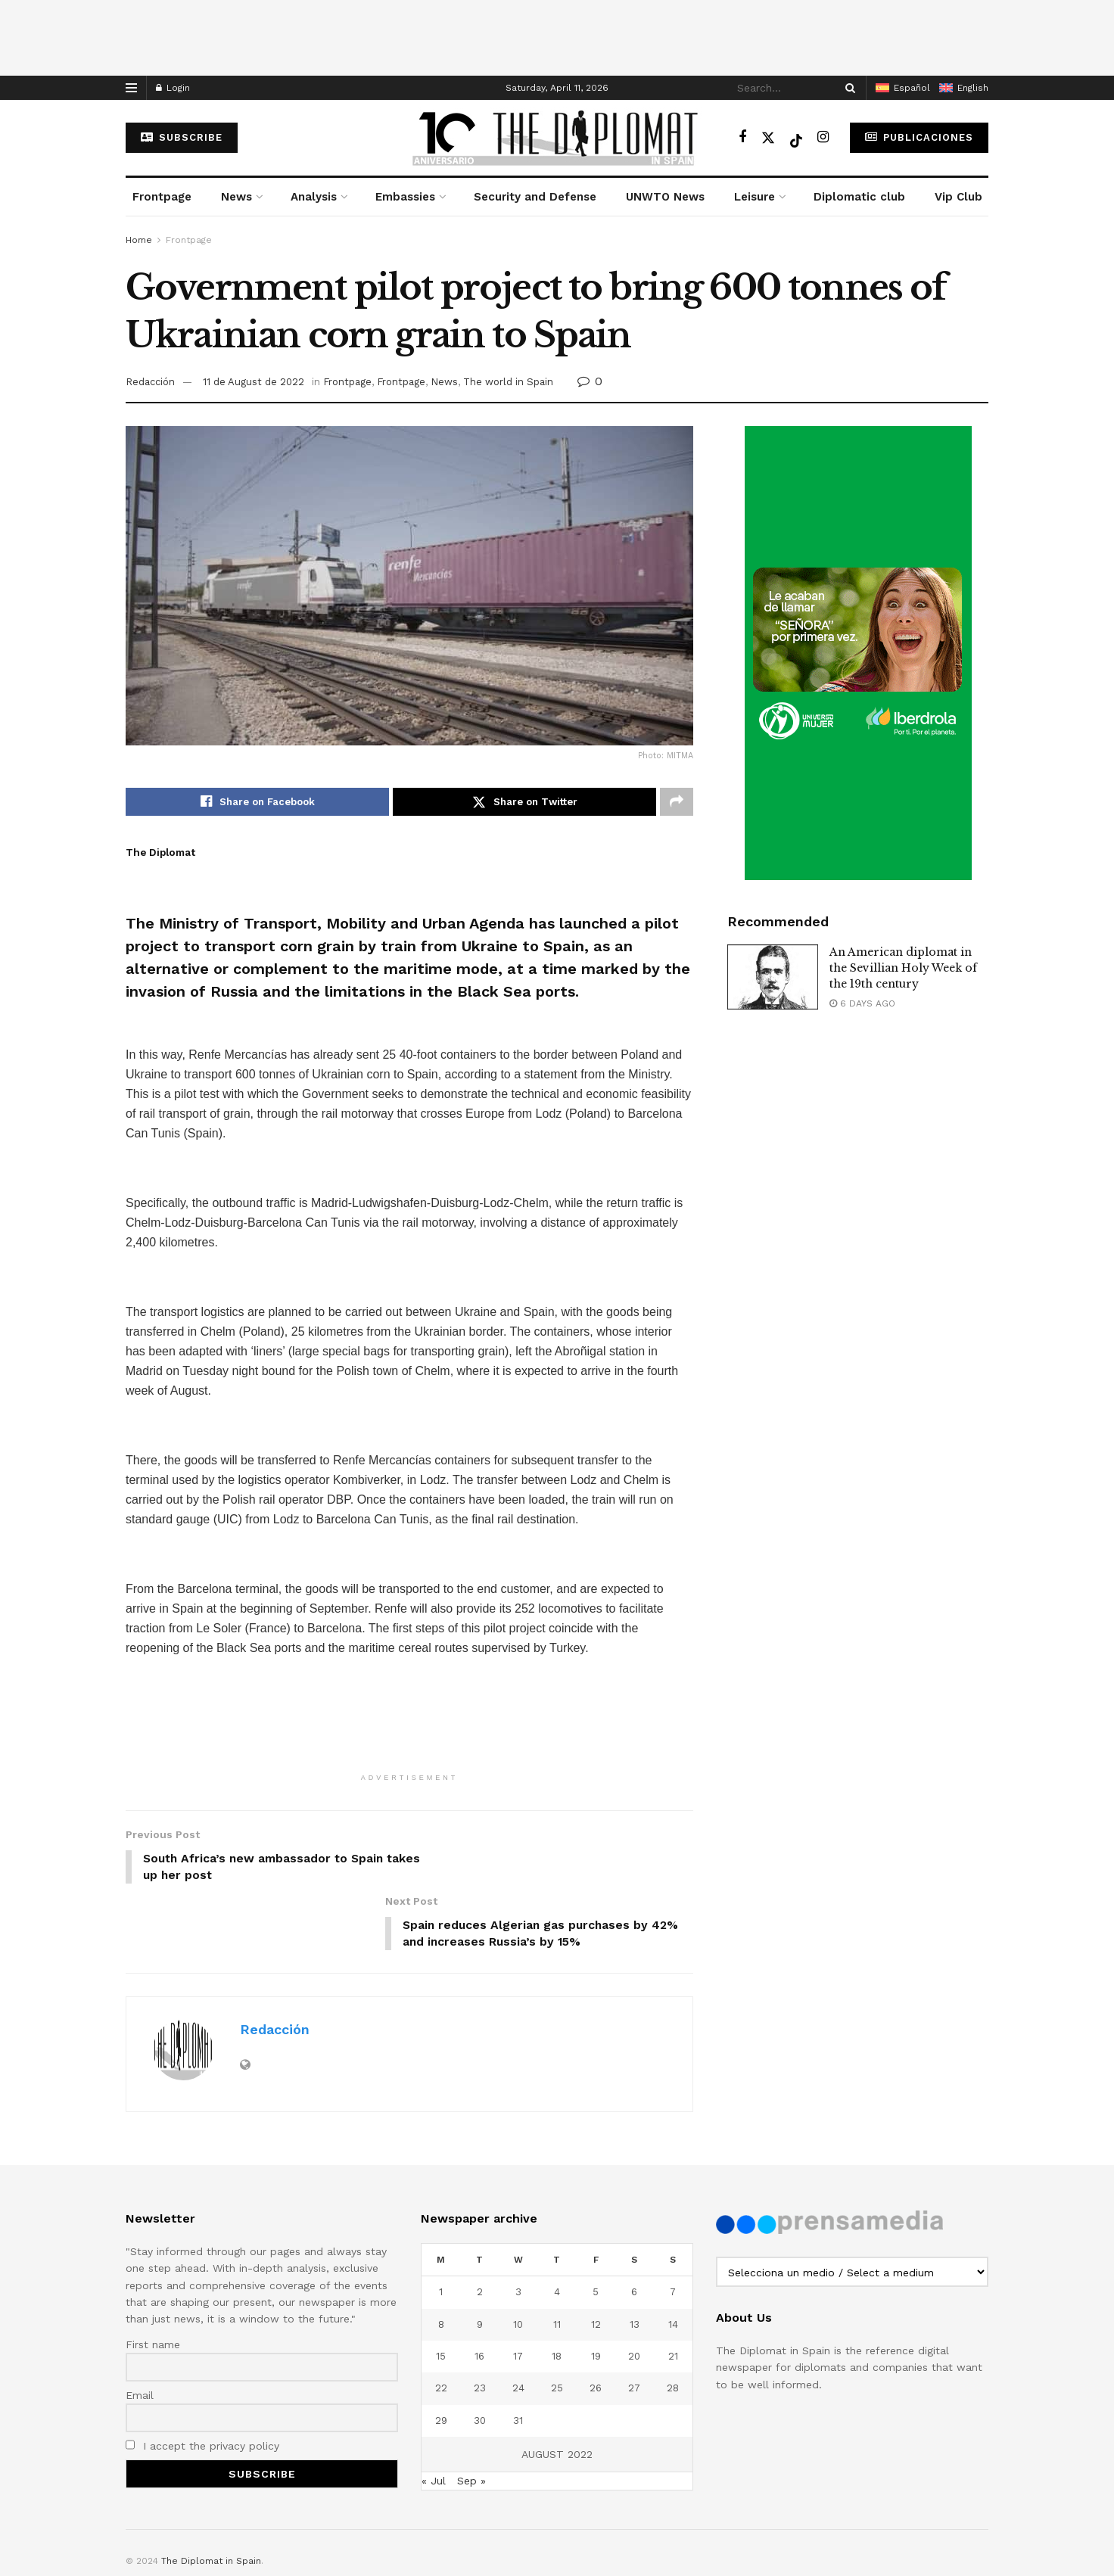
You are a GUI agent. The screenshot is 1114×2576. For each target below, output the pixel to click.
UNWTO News (665, 197)
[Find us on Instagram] (823, 137)
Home (139, 240)
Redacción (150, 381)
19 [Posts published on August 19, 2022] (596, 2291)
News (236, 197)
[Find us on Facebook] (742, 137)
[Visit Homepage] (557, 137)
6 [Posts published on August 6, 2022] (634, 2226)
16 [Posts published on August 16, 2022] (479, 2291)
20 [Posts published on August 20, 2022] (634, 2291)
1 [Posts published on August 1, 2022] (441, 2226)
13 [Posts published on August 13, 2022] (634, 2258)
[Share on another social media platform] (676, 802)
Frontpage (161, 197)
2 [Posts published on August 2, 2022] (480, 2226)
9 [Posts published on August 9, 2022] (480, 2258)
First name (153, 2279)
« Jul (434, 2416)
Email (140, 2330)
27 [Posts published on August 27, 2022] (634, 2323)
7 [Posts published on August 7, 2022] (673, 2226)
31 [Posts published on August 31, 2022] (518, 2354)
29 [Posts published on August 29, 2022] (441, 2354)
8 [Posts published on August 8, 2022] (441, 2258)
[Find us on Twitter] (768, 137)
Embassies (405, 197)
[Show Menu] (131, 87)
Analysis (314, 197)
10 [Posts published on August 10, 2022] (518, 2258)
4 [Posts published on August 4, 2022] (557, 2226)
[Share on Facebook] (257, 802)
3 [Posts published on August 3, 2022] (518, 2226)
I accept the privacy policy (202, 2381)
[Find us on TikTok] (796, 137)
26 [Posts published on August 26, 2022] (596, 2323)
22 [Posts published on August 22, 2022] (441, 2323)
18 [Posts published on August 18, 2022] (557, 2291)
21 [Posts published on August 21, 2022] (673, 2291)
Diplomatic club (859, 197)
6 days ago (862, 1003)
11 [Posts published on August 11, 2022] (557, 2258)
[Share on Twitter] (524, 802)
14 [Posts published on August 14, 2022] (673, 2258)
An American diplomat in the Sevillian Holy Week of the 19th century (903, 968)
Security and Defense (535, 197)
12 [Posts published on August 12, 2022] (596, 2258)
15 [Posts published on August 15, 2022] (441, 2291)
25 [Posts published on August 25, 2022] (557, 2323)
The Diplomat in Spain (211, 2495)
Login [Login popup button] (173, 87)
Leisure (754, 197)
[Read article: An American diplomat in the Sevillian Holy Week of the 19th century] (772, 977)
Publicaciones (919, 137)
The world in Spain (508, 381)
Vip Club (958, 197)
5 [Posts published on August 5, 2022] (596, 2226)
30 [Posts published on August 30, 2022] (480, 2354)
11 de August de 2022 (253, 381)
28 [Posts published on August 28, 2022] (673, 2323)
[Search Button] (847, 88)
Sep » (471, 2416)
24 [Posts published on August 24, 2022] (518, 2323)
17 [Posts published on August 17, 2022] (518, 2291)
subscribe (181, 137)
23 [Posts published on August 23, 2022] (480, 2323)
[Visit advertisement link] (857, 653)
